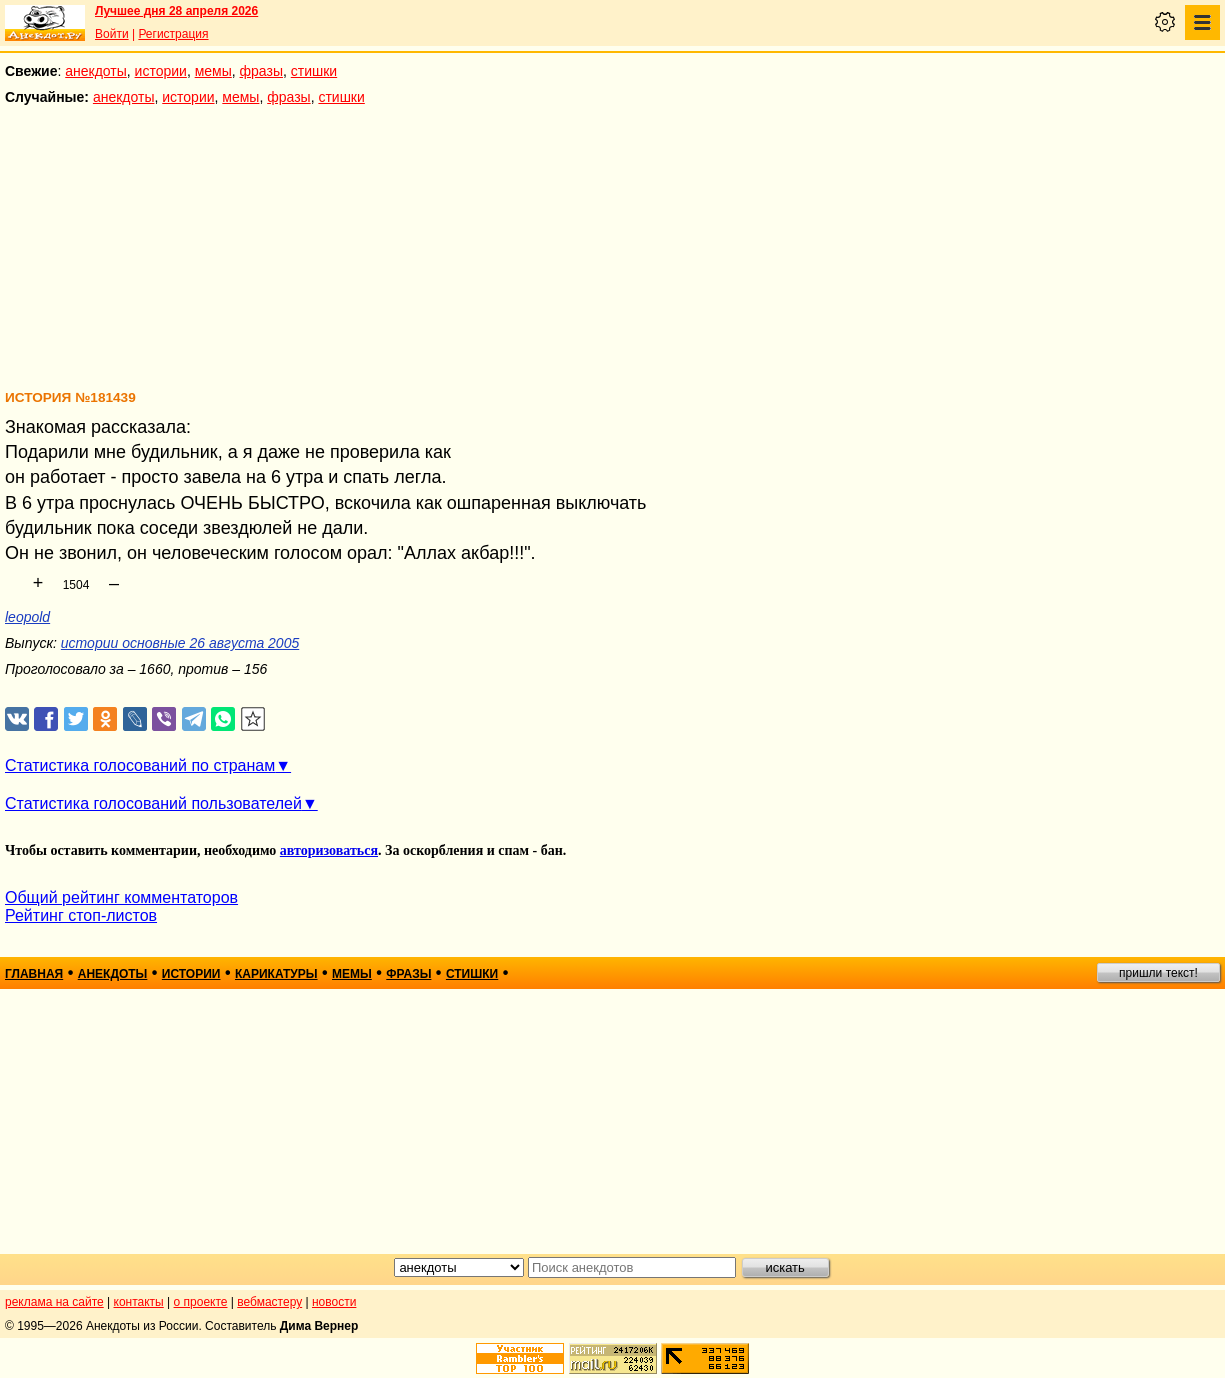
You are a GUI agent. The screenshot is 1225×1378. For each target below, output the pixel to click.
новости (334, 1302)
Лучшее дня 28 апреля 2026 (176, 11)
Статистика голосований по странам (140, 765)
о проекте (201, 1302)
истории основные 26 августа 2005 (180, 643)
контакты (139, 1302)
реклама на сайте (54, 1302)
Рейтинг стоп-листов (81, 915)
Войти (112, 34)
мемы (213, 71)
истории (161, 71)
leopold (27, 617)
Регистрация (173, 34)
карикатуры (276, 974)
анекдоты (96, 71)
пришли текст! (1158, 973)
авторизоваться (329, 850)
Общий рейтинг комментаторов (121, 897)
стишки (314, 71)
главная (34, 974)
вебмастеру (269, 1302)
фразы (261, 71)
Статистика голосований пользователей (153, 803)
